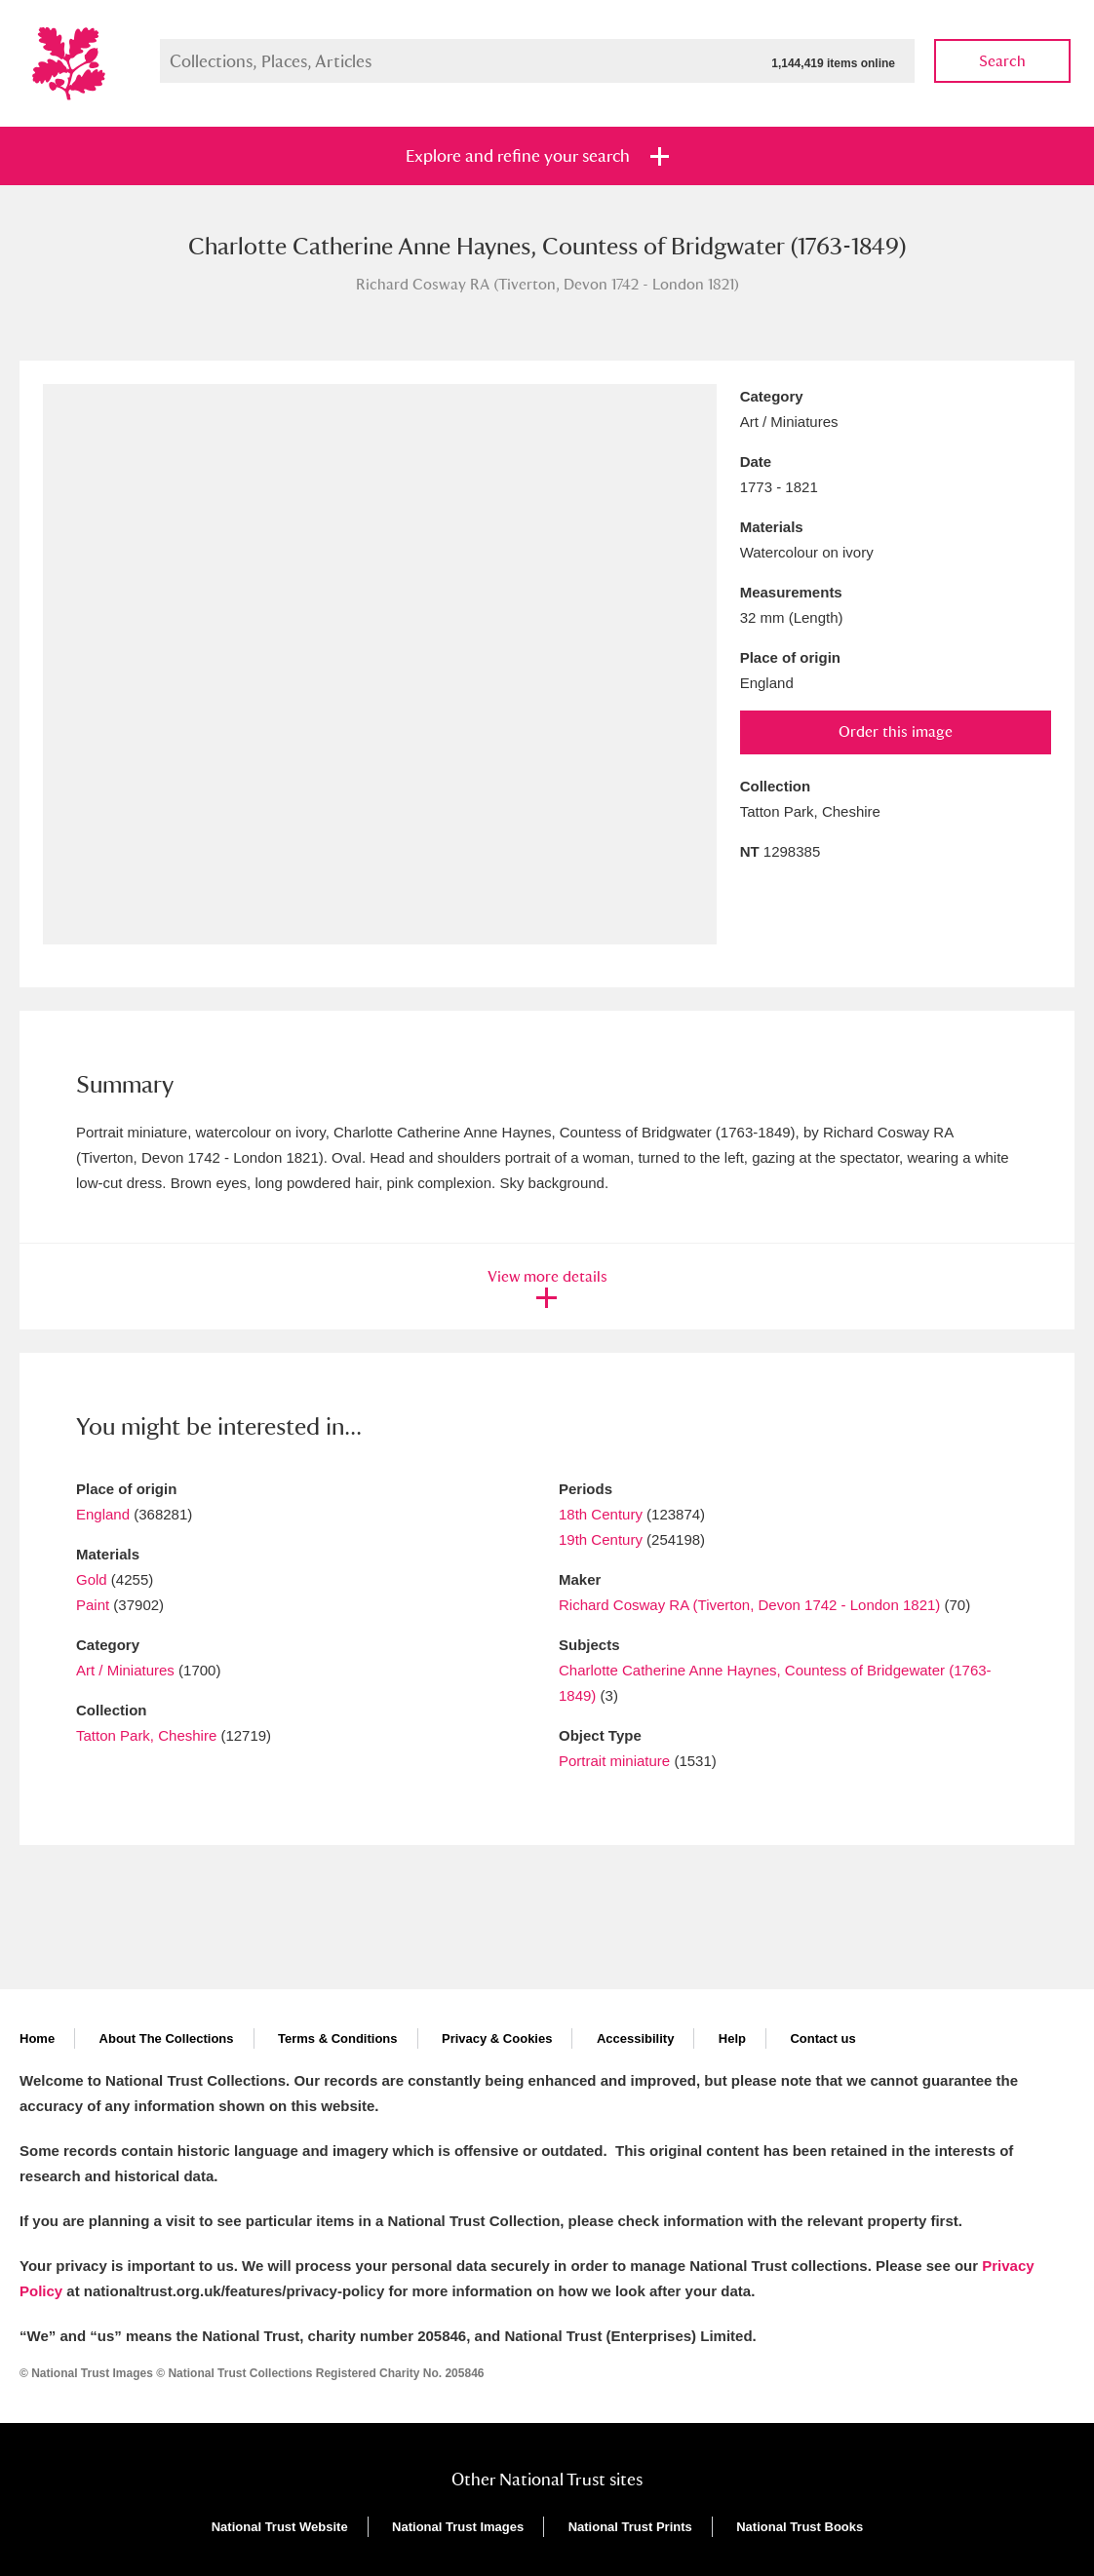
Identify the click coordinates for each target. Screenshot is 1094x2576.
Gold (91, 1579)
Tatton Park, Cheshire (146, 1735)
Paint (92, 1604)
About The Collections (166, 2038)
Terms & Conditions (338, 2038)
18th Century (601, 1514)
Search (1002, 61)
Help (732, 2038)
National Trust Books (799, 2526)
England (103, 1514)
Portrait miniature (614, 1760)
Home (37, 2038)
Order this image (896, 731)
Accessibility (636, 2038)
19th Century (601, 1539)
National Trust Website (280, 2526)
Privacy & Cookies (497, 2038)
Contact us (822, 2038)
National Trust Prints (630, 2526)
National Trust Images (458, 2526)
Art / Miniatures (125, 1670)
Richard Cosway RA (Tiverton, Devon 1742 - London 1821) (749, 1604)
